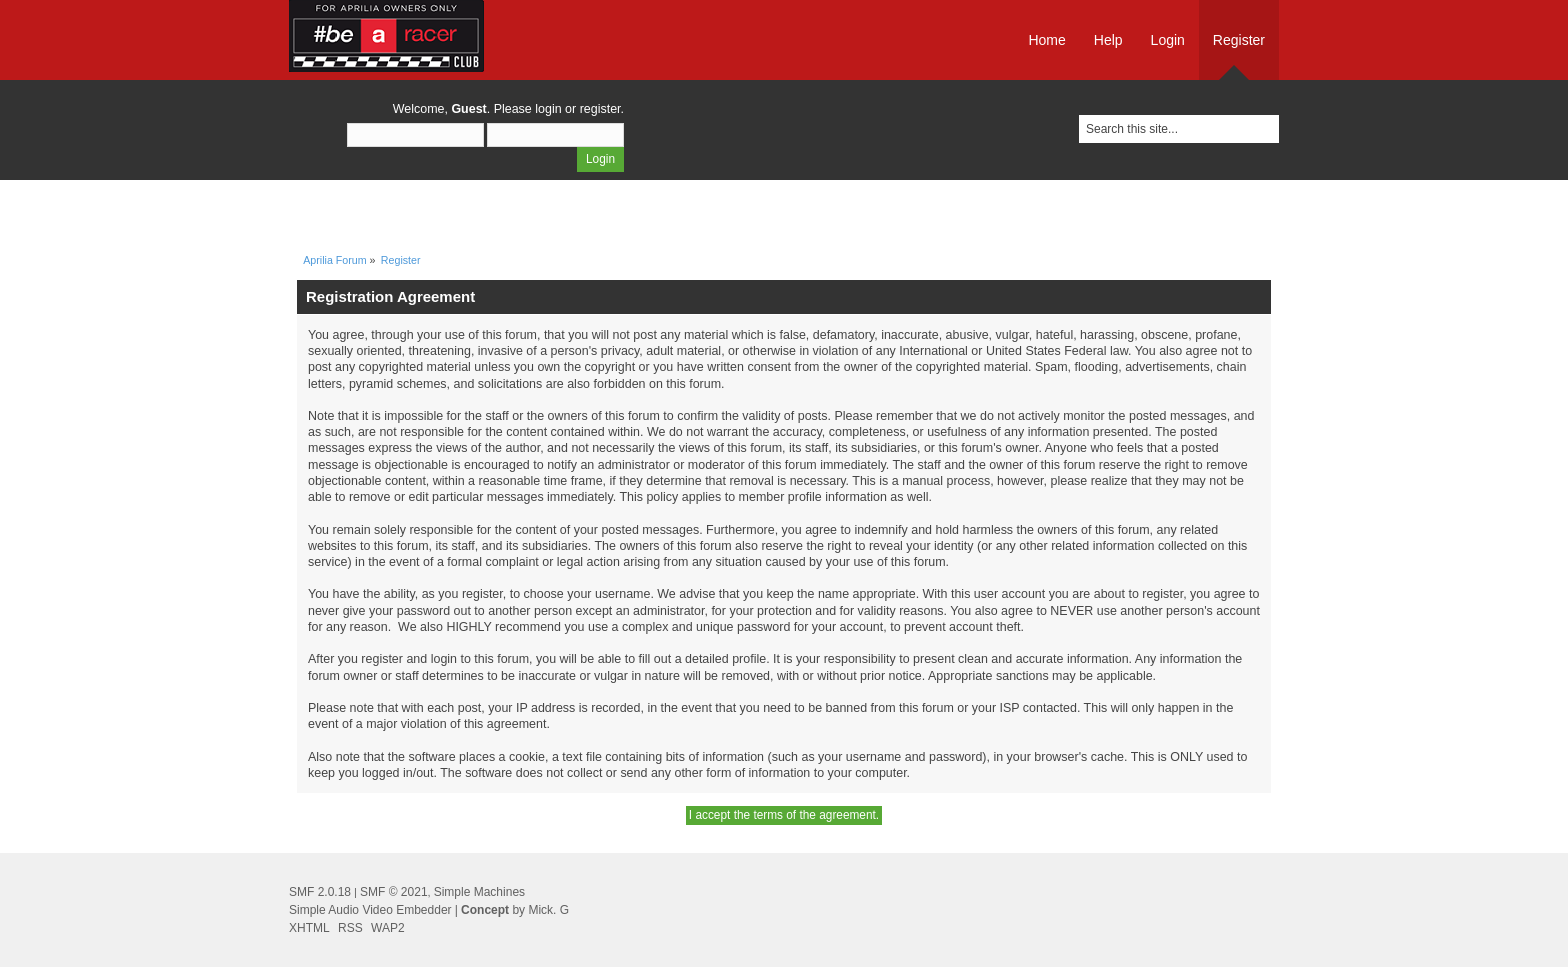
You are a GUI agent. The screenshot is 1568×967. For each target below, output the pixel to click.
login (548, 109)
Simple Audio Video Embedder (370, 910)
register (600, 109)
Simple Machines (479, 892)
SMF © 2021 (394, 892)
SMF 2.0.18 (320, 892)
